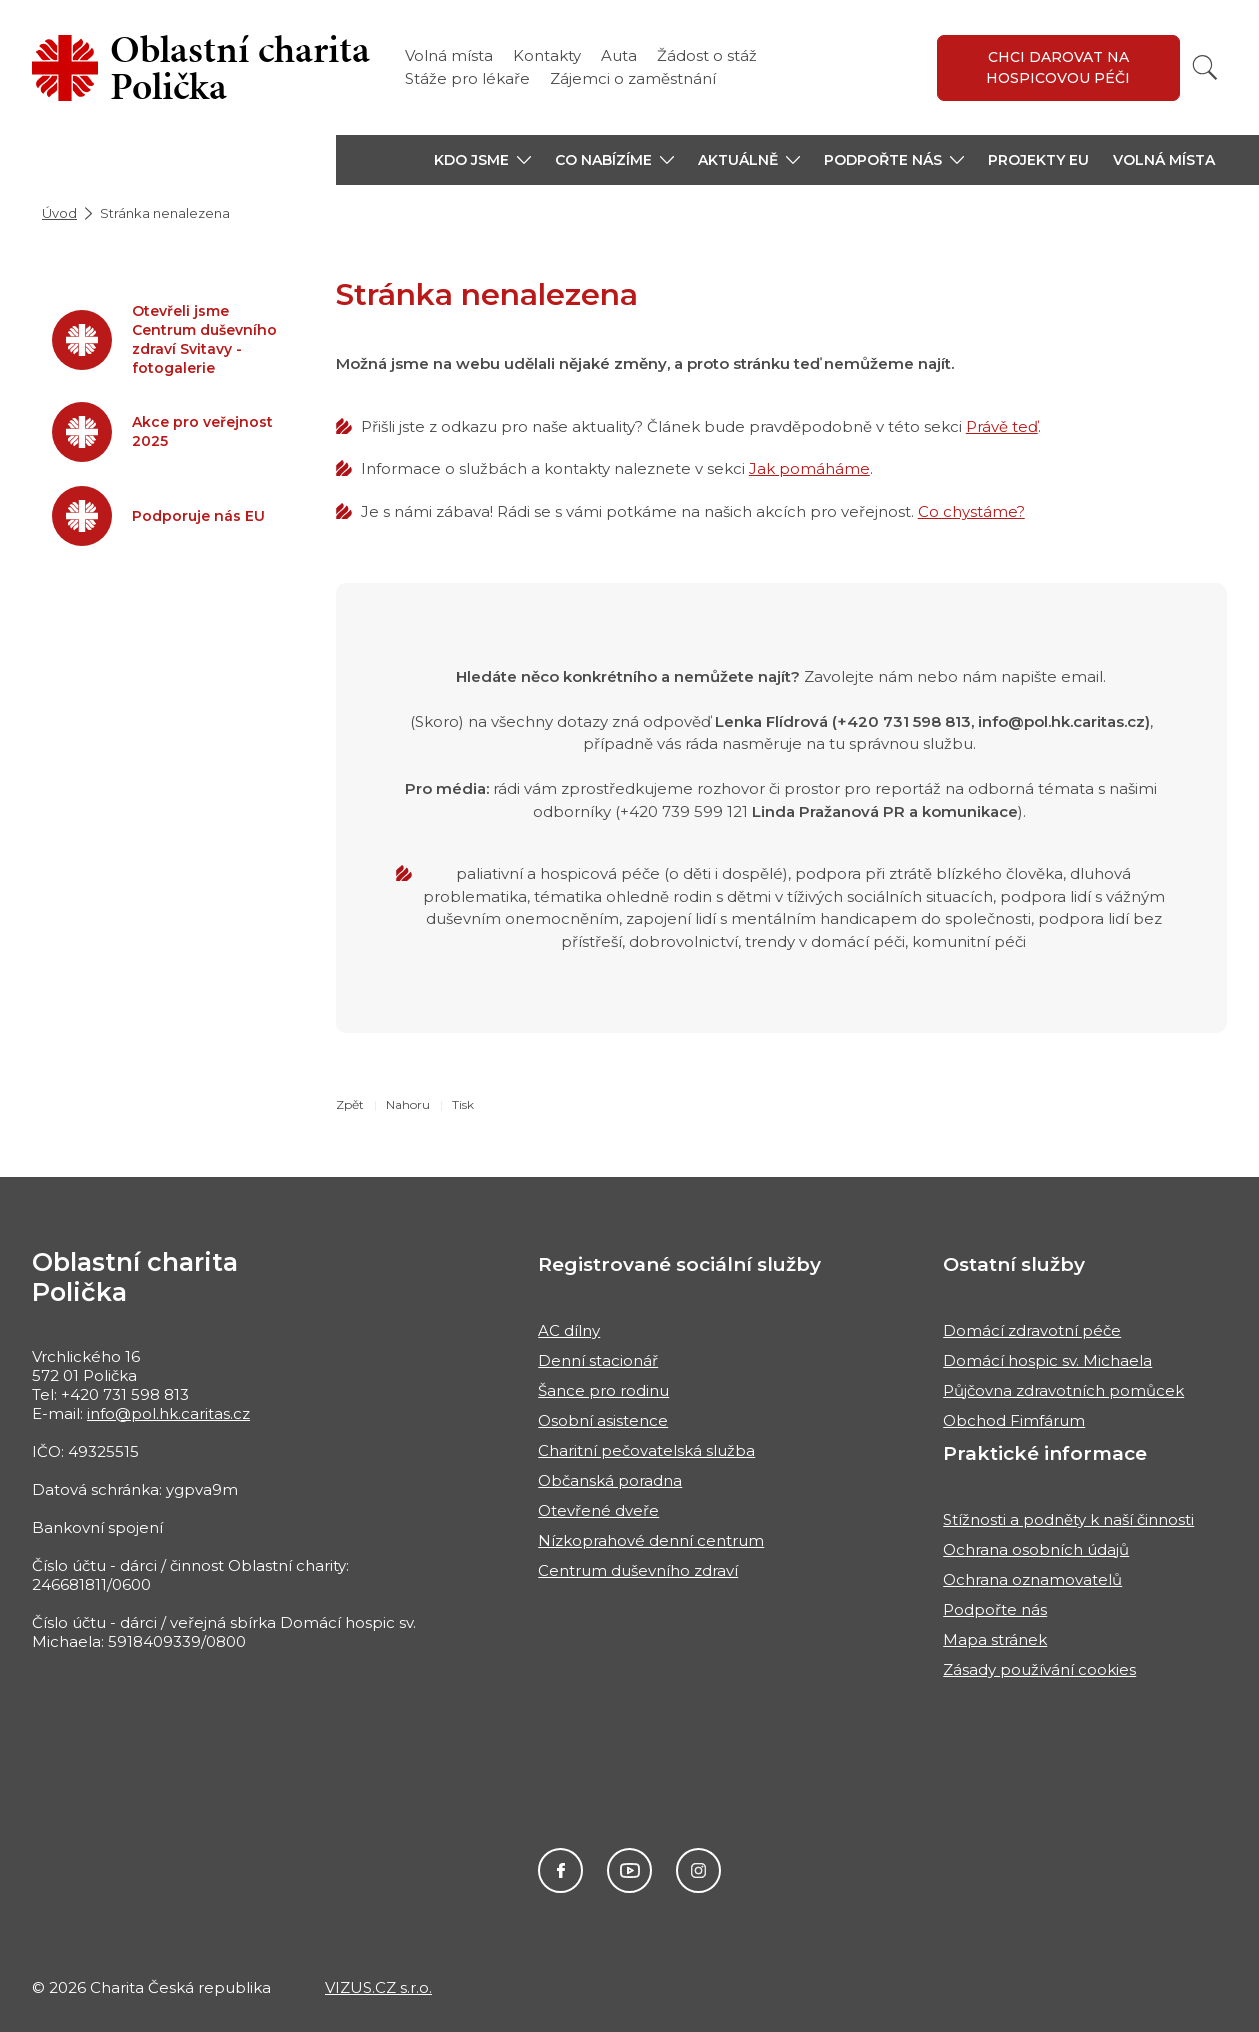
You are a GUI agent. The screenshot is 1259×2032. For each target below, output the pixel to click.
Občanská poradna (610, 1480)
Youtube (629, 1870)
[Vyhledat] (1205, 67)
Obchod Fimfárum (1014, 1420)
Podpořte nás (995, 1609)
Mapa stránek (995, 1639)
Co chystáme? (971, 511)
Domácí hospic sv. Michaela (1047, 1360)
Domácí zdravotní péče (1032, 1330)
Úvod (59, 213)
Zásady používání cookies (1039, 1669)
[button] (482, 160)
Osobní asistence (603, 1420)
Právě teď (1002, 426)
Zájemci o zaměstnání (633, 78)
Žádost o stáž (707, 55)
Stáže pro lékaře (467, 78)
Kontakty (547, 55)
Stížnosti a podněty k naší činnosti (1068, 1519)
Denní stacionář (598, 1360)
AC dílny (569, 1330)
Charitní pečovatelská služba (646, 1450)
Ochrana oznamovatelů (1032, 1579)
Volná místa (449, 55)
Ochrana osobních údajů (1036, 1549)
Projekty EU (1038, 160)
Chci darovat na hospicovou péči (1058, 67)
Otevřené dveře (598, 1510)
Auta (619, 55)
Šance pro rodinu (603, 1390)
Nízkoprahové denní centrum (651, 1540)
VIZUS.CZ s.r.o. (378, 1987)
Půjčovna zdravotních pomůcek (1063, 1390)
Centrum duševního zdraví (638, 1570)
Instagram (698, 1870)
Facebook (560, 1870)
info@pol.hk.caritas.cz (168, 1413)
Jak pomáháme (809, 468)
